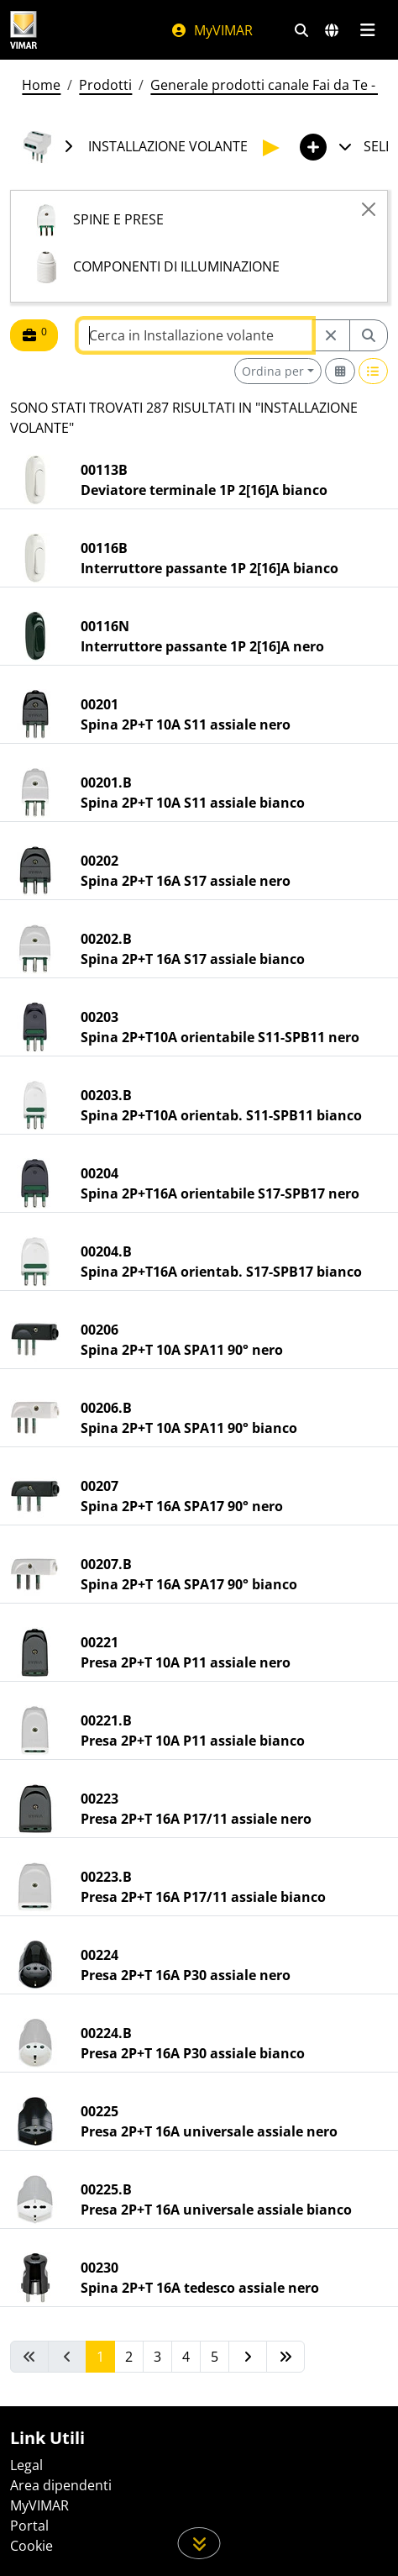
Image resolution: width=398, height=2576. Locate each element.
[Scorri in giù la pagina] (199, 2543)
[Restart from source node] (331, 335)
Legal (26, 2465)
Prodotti (105, 85)
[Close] (369, 209)
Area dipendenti (61, 2485)
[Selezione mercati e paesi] (331, 30)
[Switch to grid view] (340, 371)
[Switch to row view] (374, 371)
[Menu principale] (367, 30)
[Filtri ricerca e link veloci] (301, 30)
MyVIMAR (211, 30)
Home (41, 85)
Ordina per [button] (273, 371)
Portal (29, 2525)
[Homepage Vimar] (23, 30)
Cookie (31, 2545)
